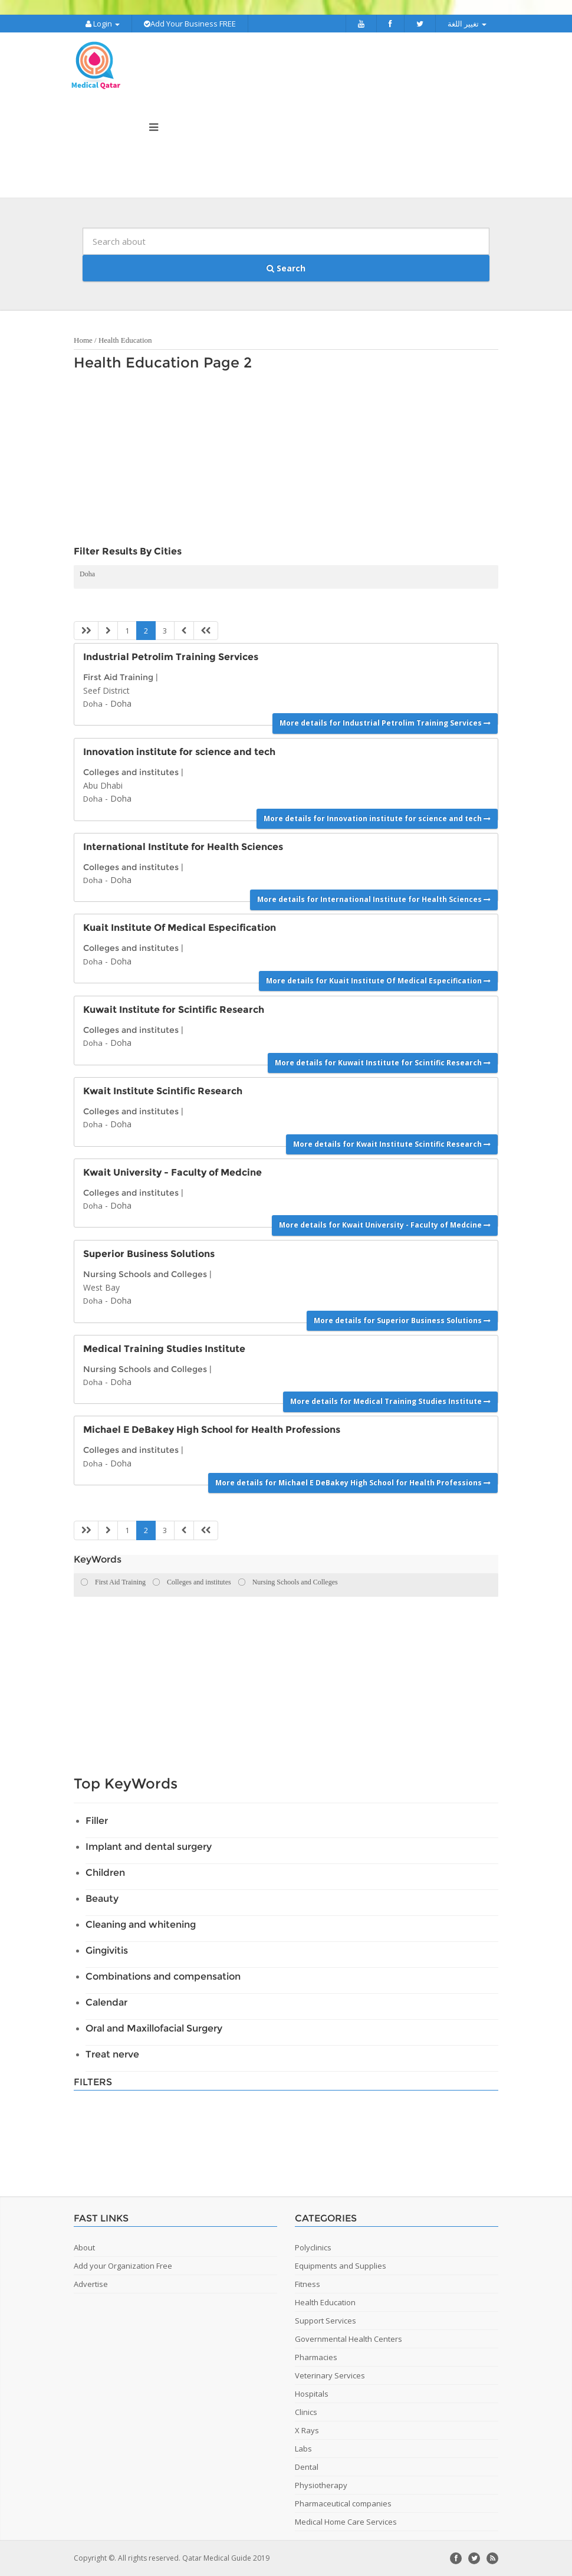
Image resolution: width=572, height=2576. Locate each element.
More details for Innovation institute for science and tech (377, 818)
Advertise (91, 2284)
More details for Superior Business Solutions (402, 1320)
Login (103, 23)
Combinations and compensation (163, 1976)
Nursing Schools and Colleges (145, 1274)
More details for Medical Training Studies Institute (390, 1401)
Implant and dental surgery (149, 1846)
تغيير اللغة (467, 23)
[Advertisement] (280, 461)
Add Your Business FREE (190, 23)
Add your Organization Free (123, 2265)
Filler (97, 1820)
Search (286, 268)
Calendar (106, 2002)
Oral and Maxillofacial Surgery (154, 2028)
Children (105, 1872)
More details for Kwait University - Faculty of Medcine (385, 1225)
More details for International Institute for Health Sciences (374, 899)
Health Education (125, 340)
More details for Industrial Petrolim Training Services (385, 723)
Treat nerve (112, 2054)
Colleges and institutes (131, 772)
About (84, 2247)
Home (83, 340)
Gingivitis (107, 1950)
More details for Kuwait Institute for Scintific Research (383, 1063)
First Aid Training (118, 677)
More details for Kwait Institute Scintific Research (392, 1144)
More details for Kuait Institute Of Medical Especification (378, 981)
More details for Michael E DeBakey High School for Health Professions (353, 1483)
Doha (87, 574)
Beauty (102, 1898)
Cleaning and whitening (141, 1924)
